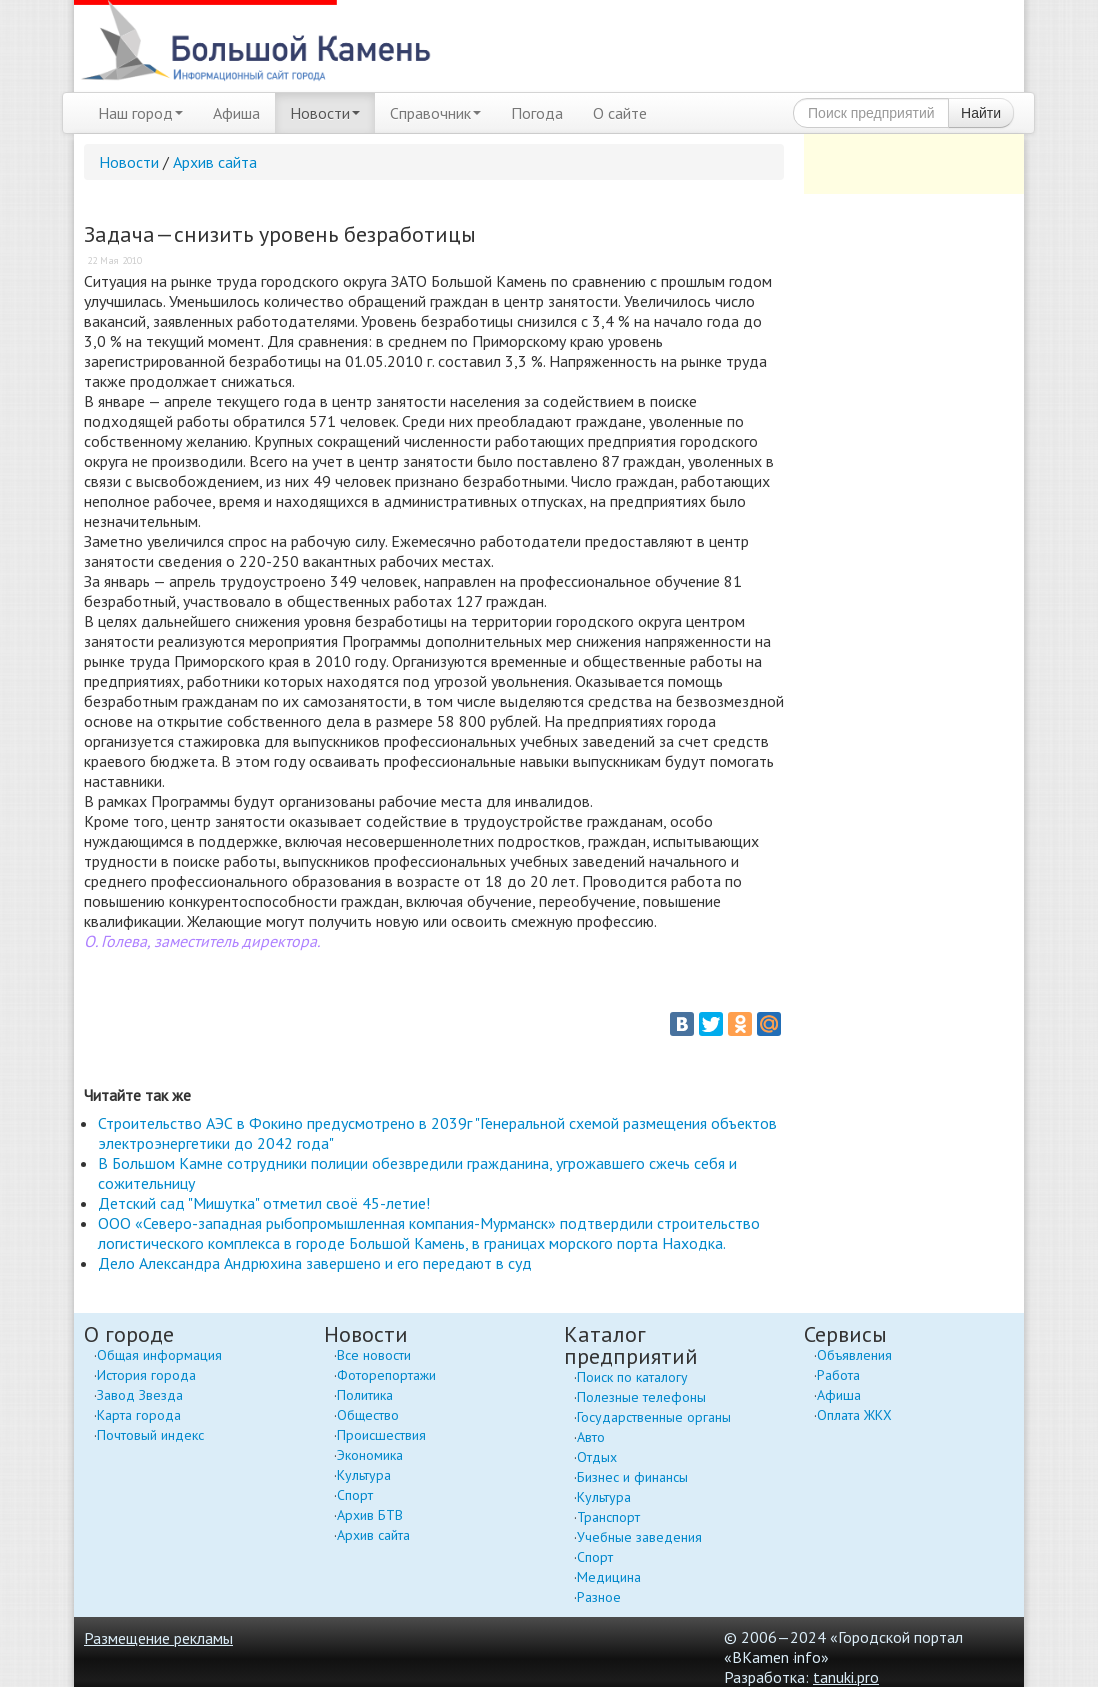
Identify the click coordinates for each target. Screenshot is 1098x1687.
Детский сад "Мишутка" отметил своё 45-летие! (264, 1203)
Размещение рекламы (158, 1638)
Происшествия (381, 1435)
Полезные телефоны (641, 1397)
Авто (591, 1437)
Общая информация (159, 1355)
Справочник (435, 113)
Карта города (139, 1415)
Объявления (854, 1355)
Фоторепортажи (386, 1375)
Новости (325, 113)
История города (146, 1375)
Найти (981, 113)
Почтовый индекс (150, 1435)
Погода (537, 113)
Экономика (370, 1455)
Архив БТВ (370, 1515)
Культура (364, 1475)
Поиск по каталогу (632, 1377)
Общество (368, 1415)
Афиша (236, 113)
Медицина (609, 1577)
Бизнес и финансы (632, 1477)
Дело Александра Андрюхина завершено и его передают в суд (315, 1263)
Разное (599, 1597)
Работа (838, 1375)
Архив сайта (215, 162)
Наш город (140, 113)
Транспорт (608, 1517)
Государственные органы (654, 1417)
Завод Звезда (140, 1395)
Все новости (374, 1355)
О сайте (620, 113)
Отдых (597, 1457)
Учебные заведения (639, 1537)
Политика (365, 1395)
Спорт (355, 1495)
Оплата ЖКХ (854, 1415)
